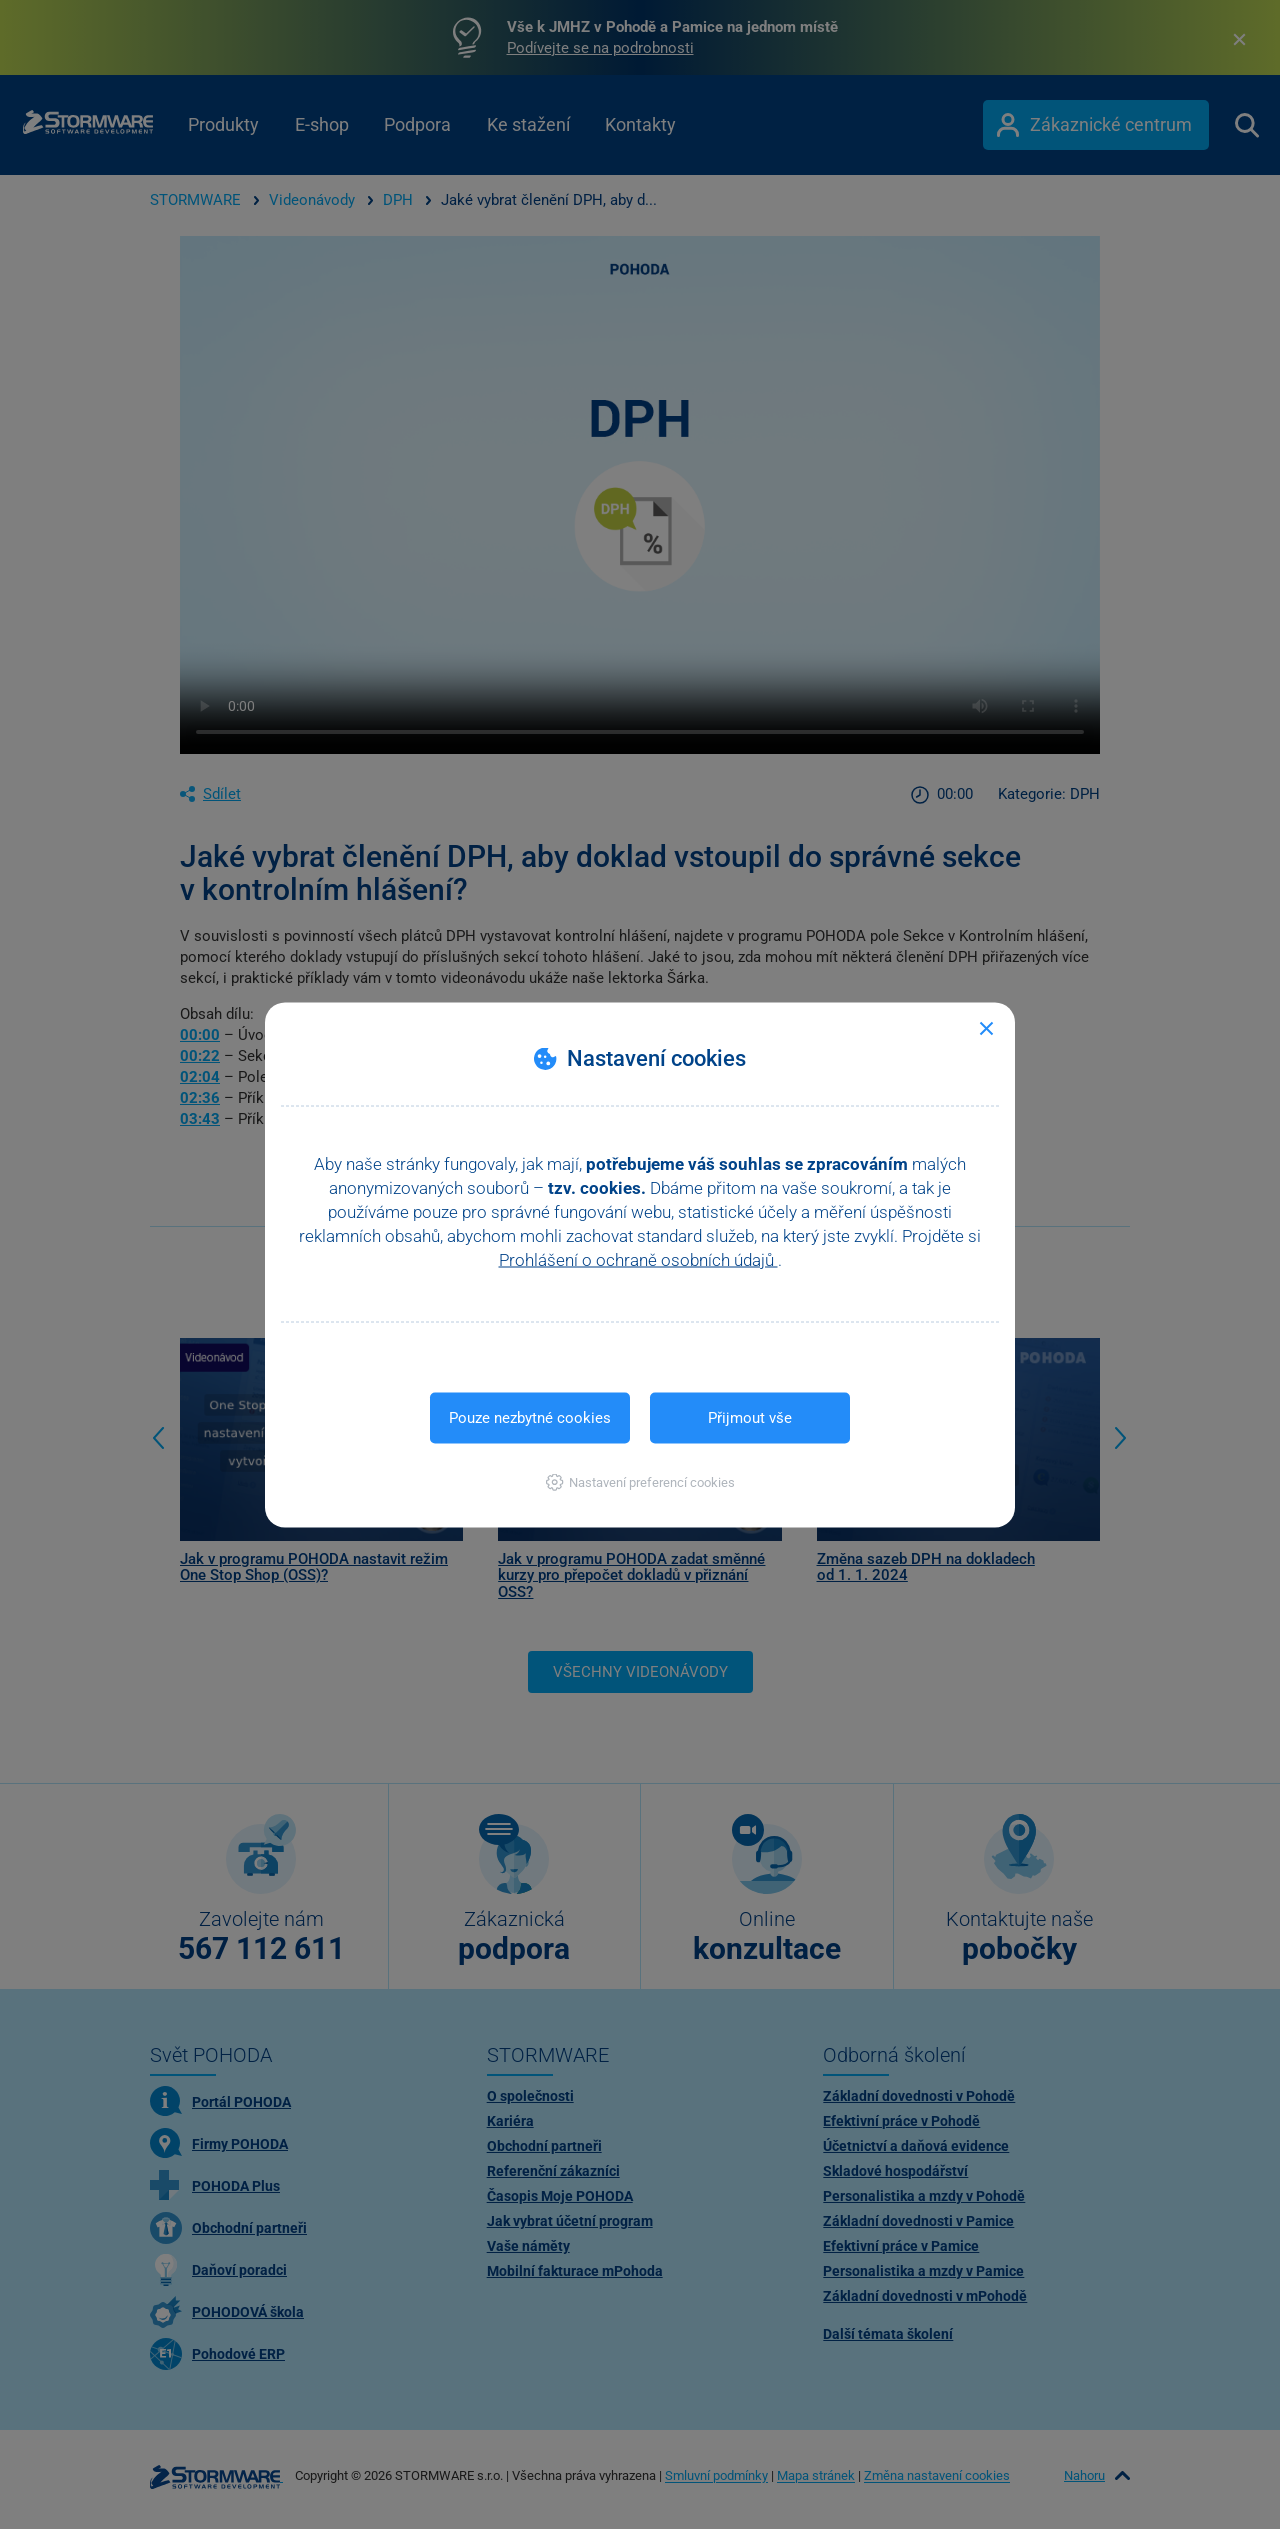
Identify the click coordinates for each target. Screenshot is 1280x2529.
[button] (640, 1481)
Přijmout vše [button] (750, 1417)
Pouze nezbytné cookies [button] (530, 1417)
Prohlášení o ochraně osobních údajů (638, 1259)
